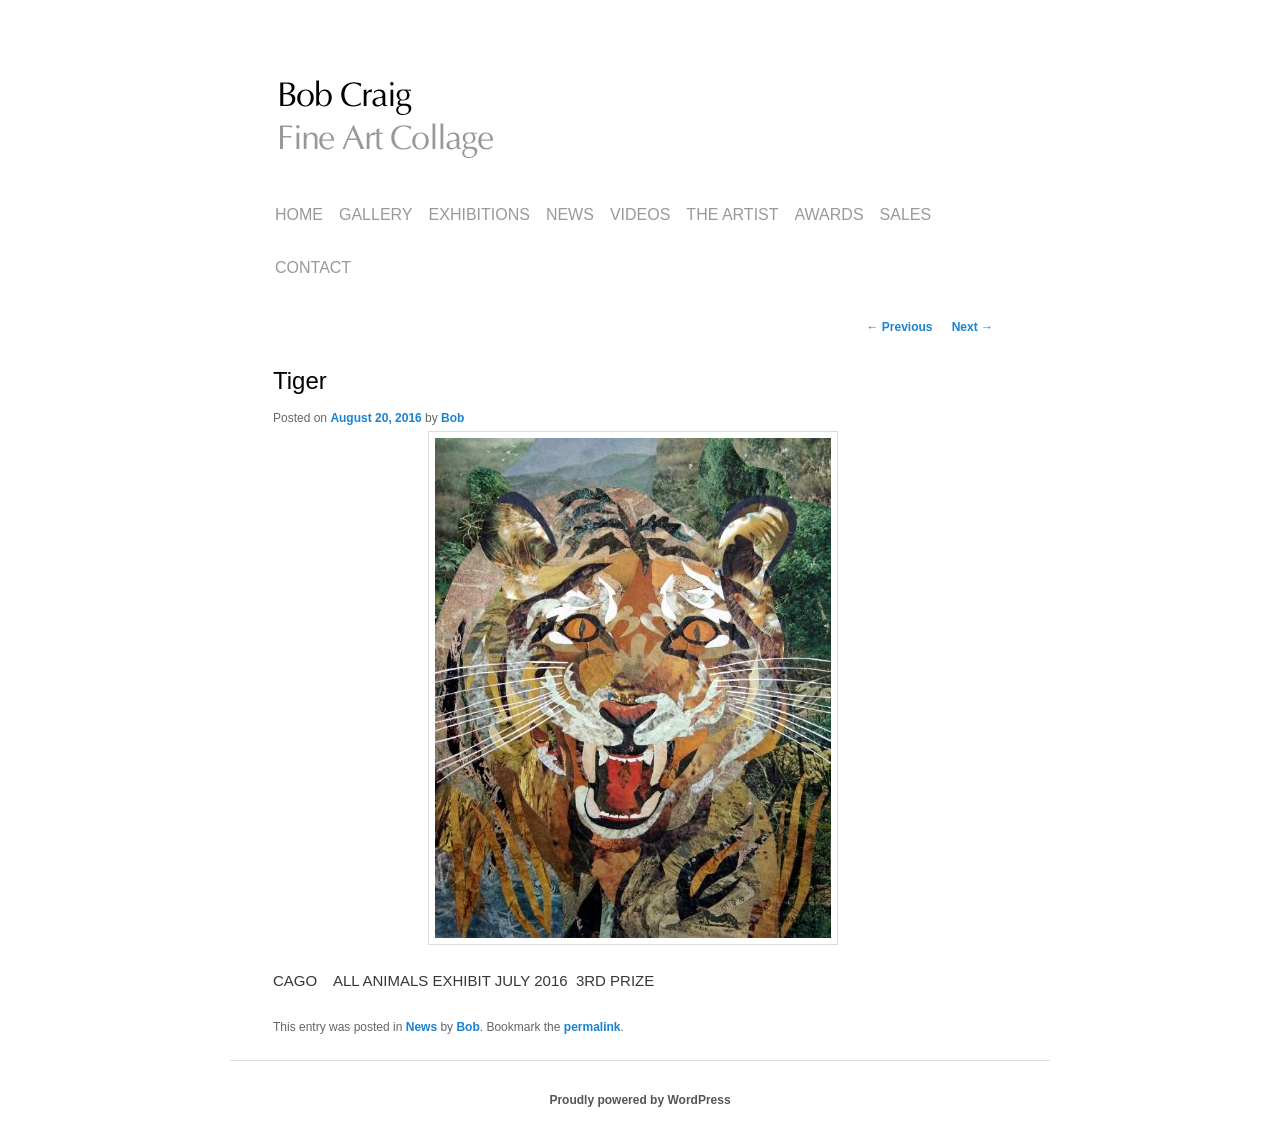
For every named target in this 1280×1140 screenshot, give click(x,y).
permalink (592, 1027)
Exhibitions (479, 214)
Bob (452, 418)
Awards (829, 214)
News (570, 214)
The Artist (732, 214)
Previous (899, 327)
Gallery (376, 214)
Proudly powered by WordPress (639, 1100)
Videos (640, 214)
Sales (906, 214)
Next (972, 327)
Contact (313, 267)
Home (299, 214)
